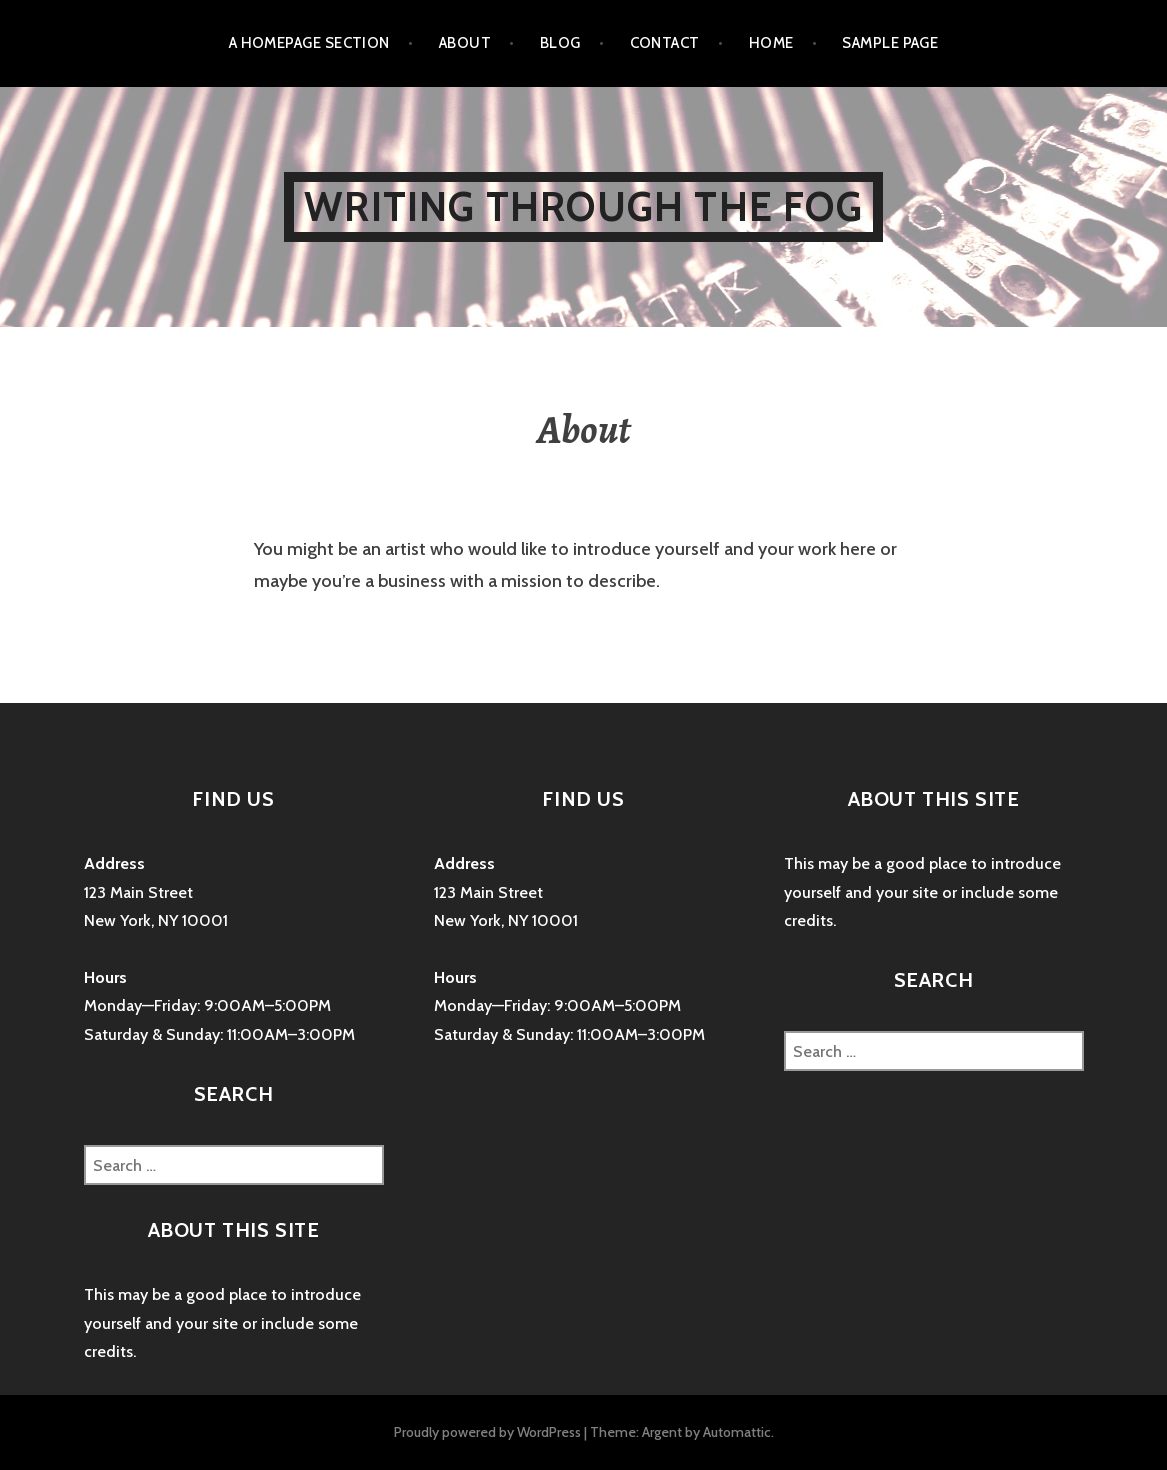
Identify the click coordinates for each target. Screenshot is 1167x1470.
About (465, 43)
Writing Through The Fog (583, 206)
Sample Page (890, 43)
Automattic (737, 1432)
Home (771, 43)
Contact (665, 43)
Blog (560, 43)
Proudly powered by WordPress (487, 1432)
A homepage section (309, 43)
